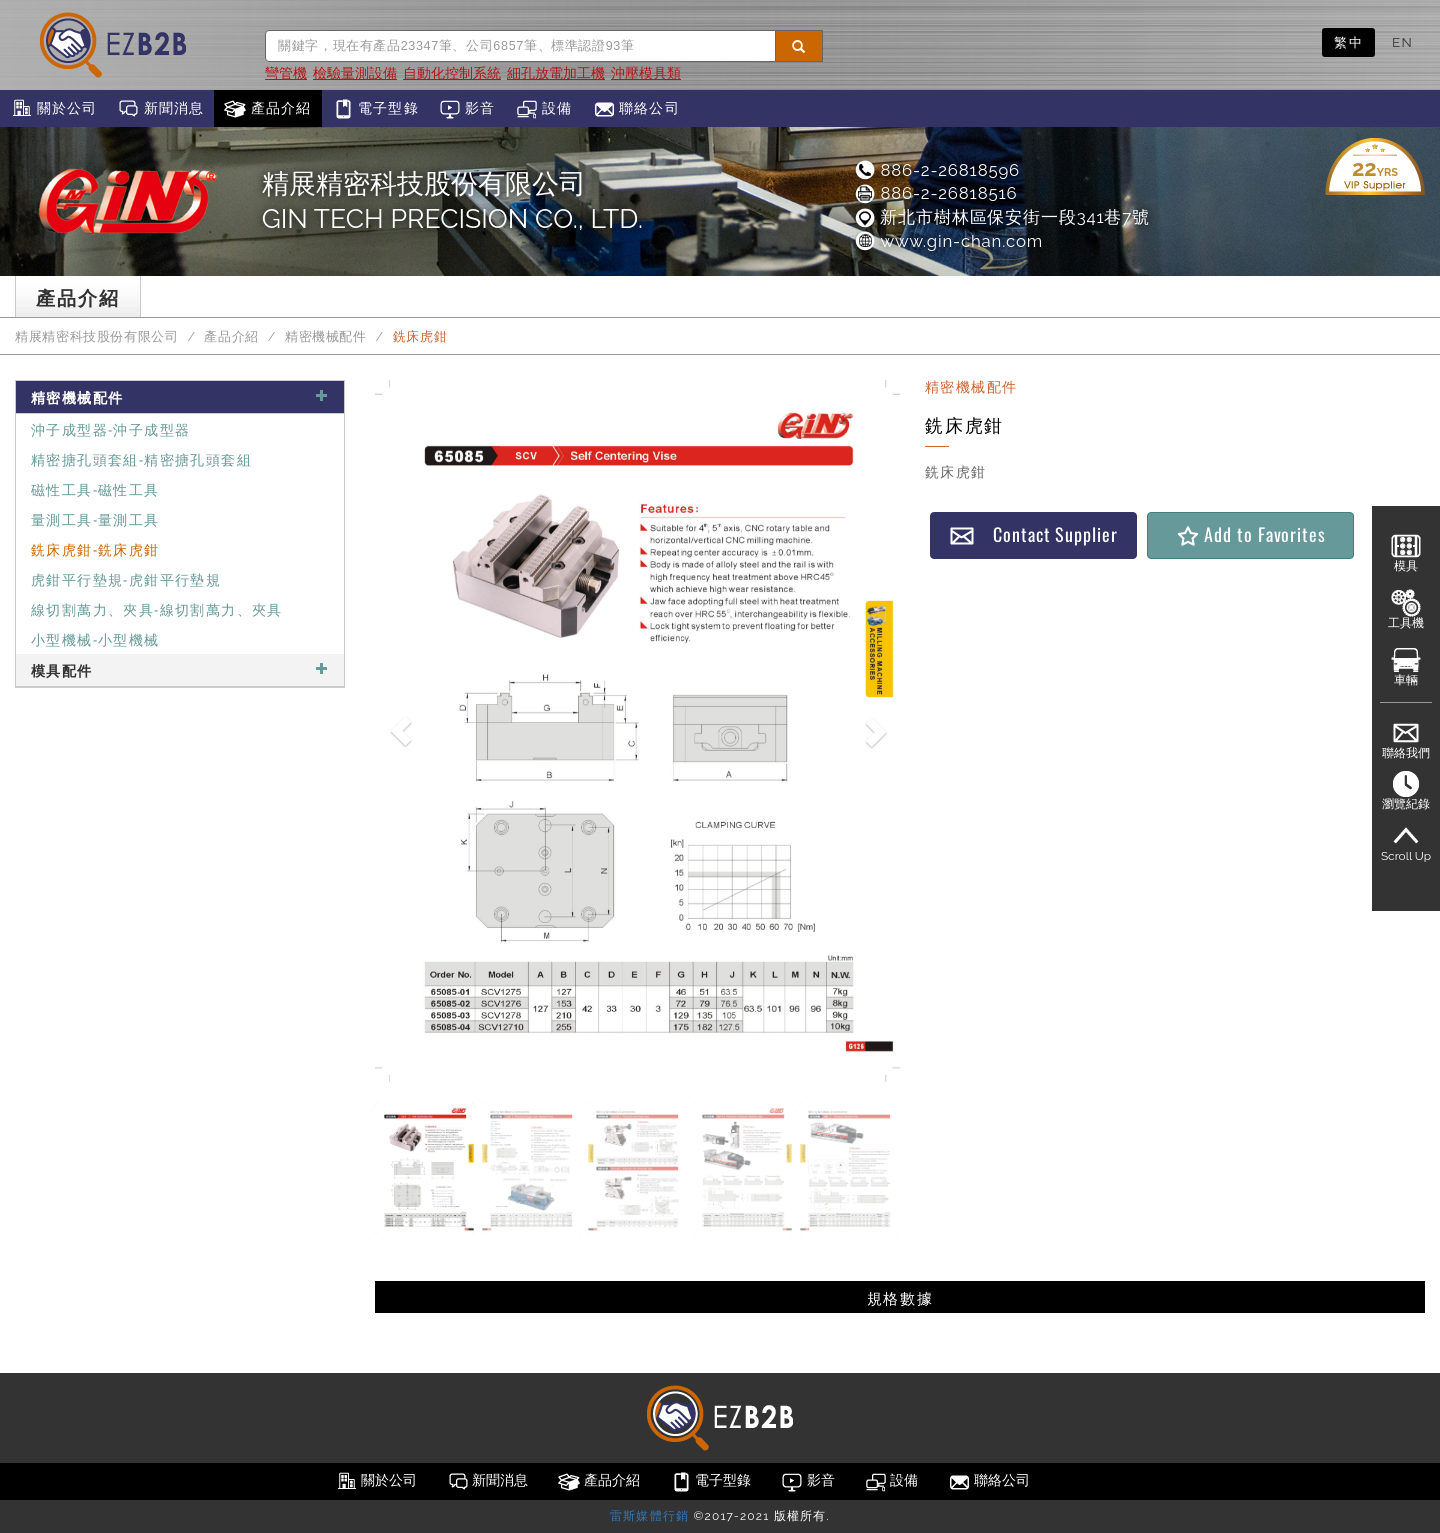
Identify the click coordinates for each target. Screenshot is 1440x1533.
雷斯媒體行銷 (649, 1516)
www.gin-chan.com (948, 241)
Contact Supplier (1033, 534)
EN (1402, 42)
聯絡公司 (636, 109)
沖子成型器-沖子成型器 (110, 428)
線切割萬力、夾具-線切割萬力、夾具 (157, 608)
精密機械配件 (326, 336)
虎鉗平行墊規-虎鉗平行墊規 (126, 578)
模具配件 (180, 669)
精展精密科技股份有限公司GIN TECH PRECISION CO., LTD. (452, 201)
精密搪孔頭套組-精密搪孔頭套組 (141, 458)
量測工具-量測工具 (95, 518)
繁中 (1348, 42)
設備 (544, 109)
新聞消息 (160, 109)
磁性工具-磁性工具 (95, 488)
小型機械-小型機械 (95, 638)
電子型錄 (375, 109)
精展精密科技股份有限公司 (97, 336)
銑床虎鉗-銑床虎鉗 (95, 548)
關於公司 (53, 109)
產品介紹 (267, 109)
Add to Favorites (1250, 534)
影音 (467, 109)
